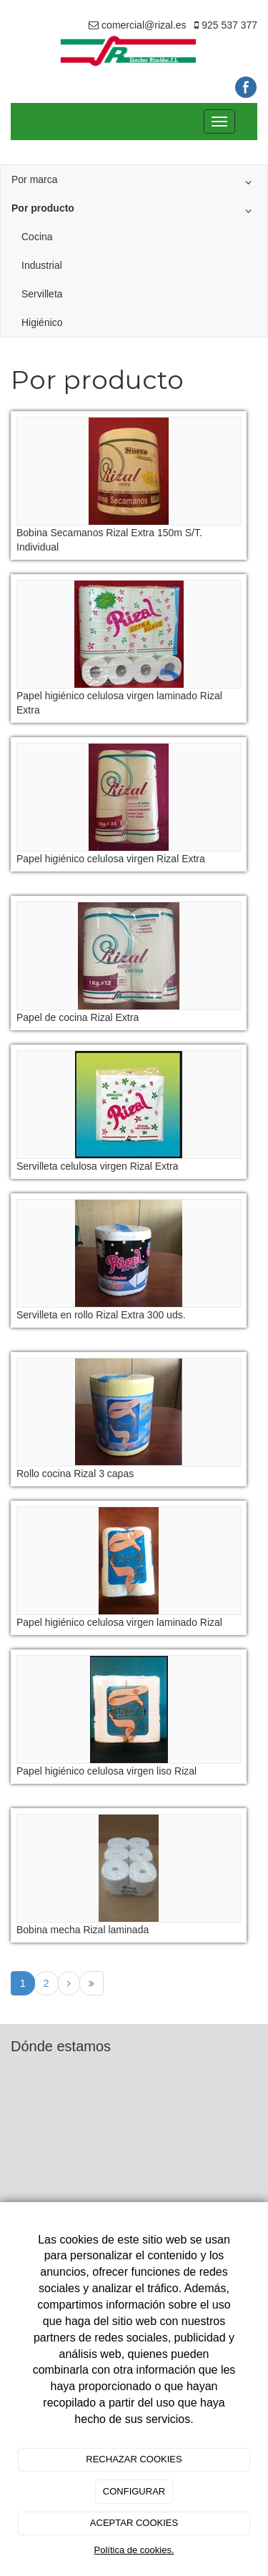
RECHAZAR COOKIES (134, 2459)
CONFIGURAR (134, 2491)
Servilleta (42, 294)
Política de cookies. (134, 2550)
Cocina (37, 236)
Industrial (41, 265)
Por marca (134, 182)
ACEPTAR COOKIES (134, 2522)
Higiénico (42, 322)
